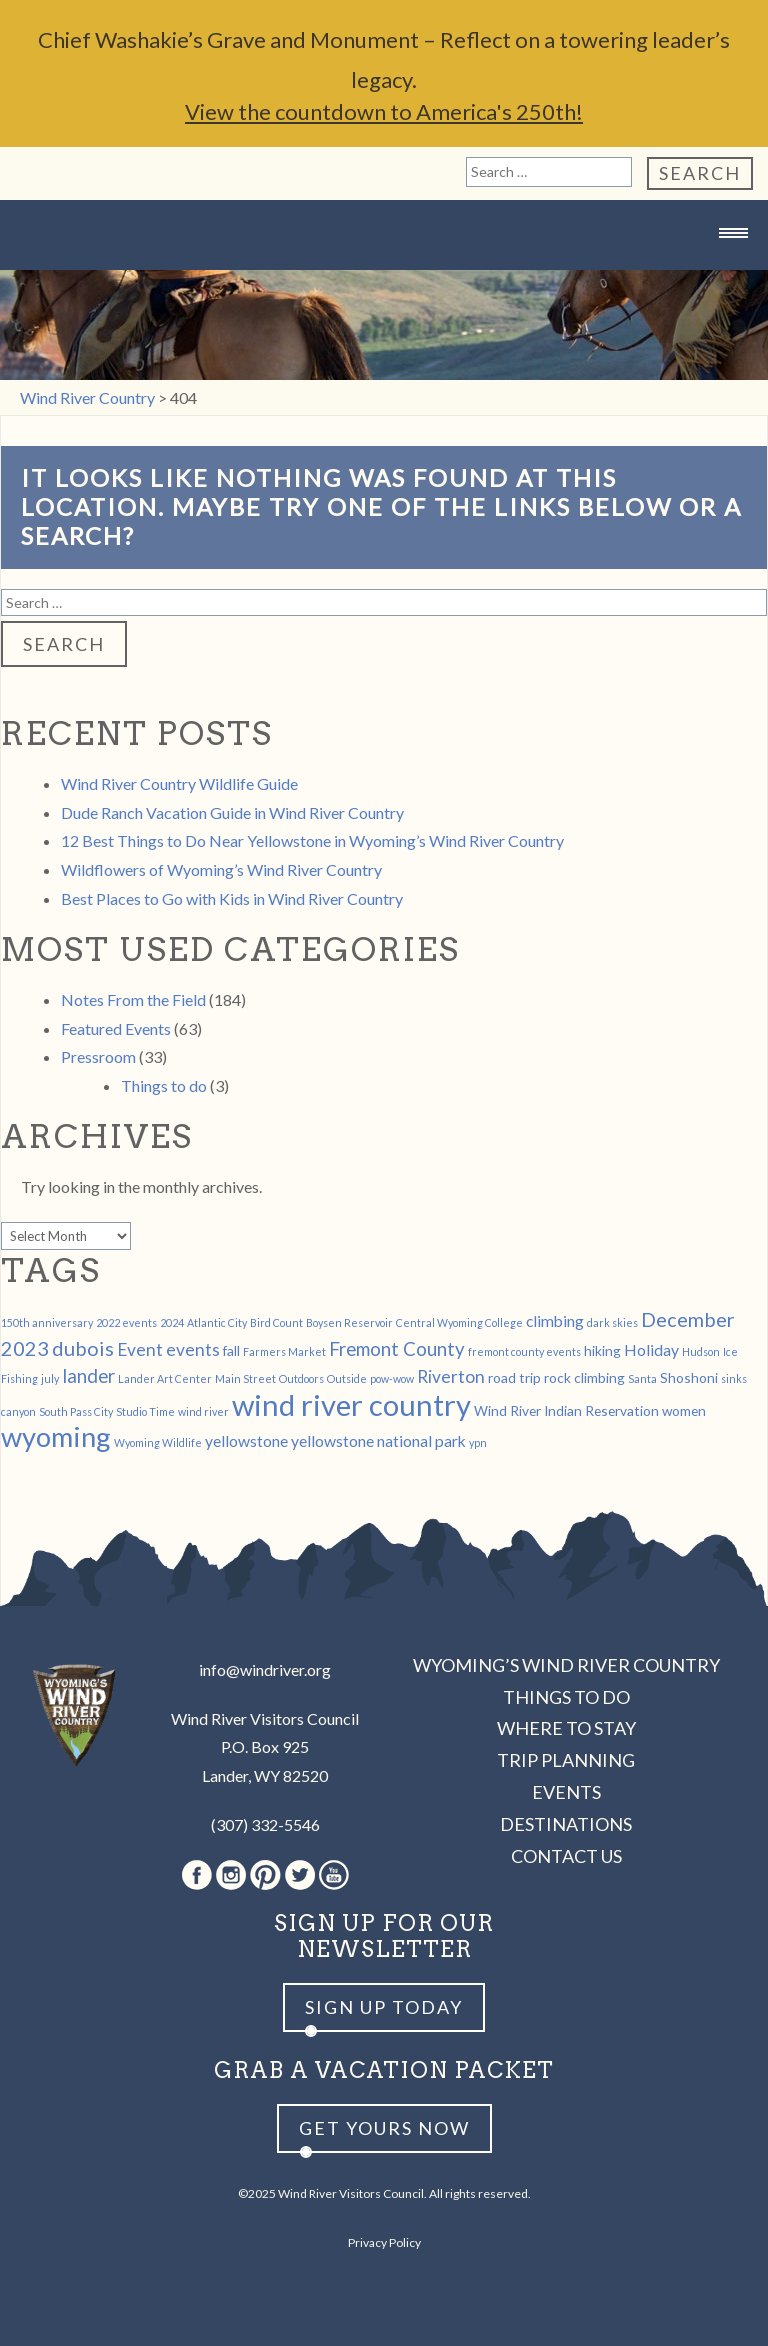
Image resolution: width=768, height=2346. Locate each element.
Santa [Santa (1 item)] (642, 1378)
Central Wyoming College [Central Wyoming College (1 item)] (459, 1322)
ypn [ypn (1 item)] (478, 1442)
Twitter (300, 1875)
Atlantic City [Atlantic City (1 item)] (217, 1322)
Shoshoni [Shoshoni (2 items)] (689, 1377)
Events (566, 1792)
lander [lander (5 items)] (88, 1376)
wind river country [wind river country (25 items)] (351, 1404)
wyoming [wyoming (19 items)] (56, 1436)
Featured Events (116, 1028)
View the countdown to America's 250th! (384, 111)
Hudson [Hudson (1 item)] (701, 1351)
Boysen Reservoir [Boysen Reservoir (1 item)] (349, 1322)
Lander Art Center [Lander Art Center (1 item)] (165, 1378)
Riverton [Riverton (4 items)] (451, 1376)
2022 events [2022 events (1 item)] (126, 1322)
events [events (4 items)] (193, 1349)
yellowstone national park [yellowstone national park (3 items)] (378, 1440)
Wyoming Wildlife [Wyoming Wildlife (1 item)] (158, 1442)
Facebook (197, 1875)
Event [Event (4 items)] (140, 1349)
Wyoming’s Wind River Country (566, 1665)
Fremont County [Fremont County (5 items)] (397, 1349)
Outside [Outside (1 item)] (347, 1378)
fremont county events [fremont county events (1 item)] (524, 1351)
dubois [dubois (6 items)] (83, 1348)
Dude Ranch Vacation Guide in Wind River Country (232, 812)
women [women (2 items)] (684, 1410)
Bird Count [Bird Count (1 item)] (276, 1322)
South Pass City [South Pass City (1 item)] (76, 1411)
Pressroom (98, 1056)
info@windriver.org (265, 1669)
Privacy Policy (384, 2242)
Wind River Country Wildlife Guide (179, 783)
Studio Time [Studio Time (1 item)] (145, 1411)
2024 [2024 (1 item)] (172, 1322)
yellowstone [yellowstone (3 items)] (246, 1440)
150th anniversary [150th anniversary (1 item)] (47, 1322)
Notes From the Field (133, 999)
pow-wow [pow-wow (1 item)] (392, 1378)
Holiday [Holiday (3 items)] (651, 1349)
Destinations (566, 1824)
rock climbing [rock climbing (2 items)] (584, 1377)
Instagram (231, 1875)
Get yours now (384, 2128)
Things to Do (566, 1697)
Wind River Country (384, 272)
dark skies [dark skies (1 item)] (612, 1322)
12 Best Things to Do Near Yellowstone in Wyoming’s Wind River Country (312, 840)
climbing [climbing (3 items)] (555, 1320)
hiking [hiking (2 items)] (602, 1350)
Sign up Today (384, 2007)
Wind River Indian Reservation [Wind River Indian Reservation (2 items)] (566, 1410)
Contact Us (566, 1856)
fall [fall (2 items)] (231, 1350)
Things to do (164, 1085)
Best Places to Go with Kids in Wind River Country (232, 898)
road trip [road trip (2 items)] (514, 1377)
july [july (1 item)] (50, 1378)
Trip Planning (566, 1760)
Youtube (334, 1875)
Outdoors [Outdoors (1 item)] (301, 1378)
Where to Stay (566, 1728)
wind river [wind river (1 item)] (203, 1411)
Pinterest (265, 1875)
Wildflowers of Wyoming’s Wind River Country (221, 869)
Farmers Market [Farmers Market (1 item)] (284, 1351)
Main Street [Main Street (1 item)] (245, 1378)
